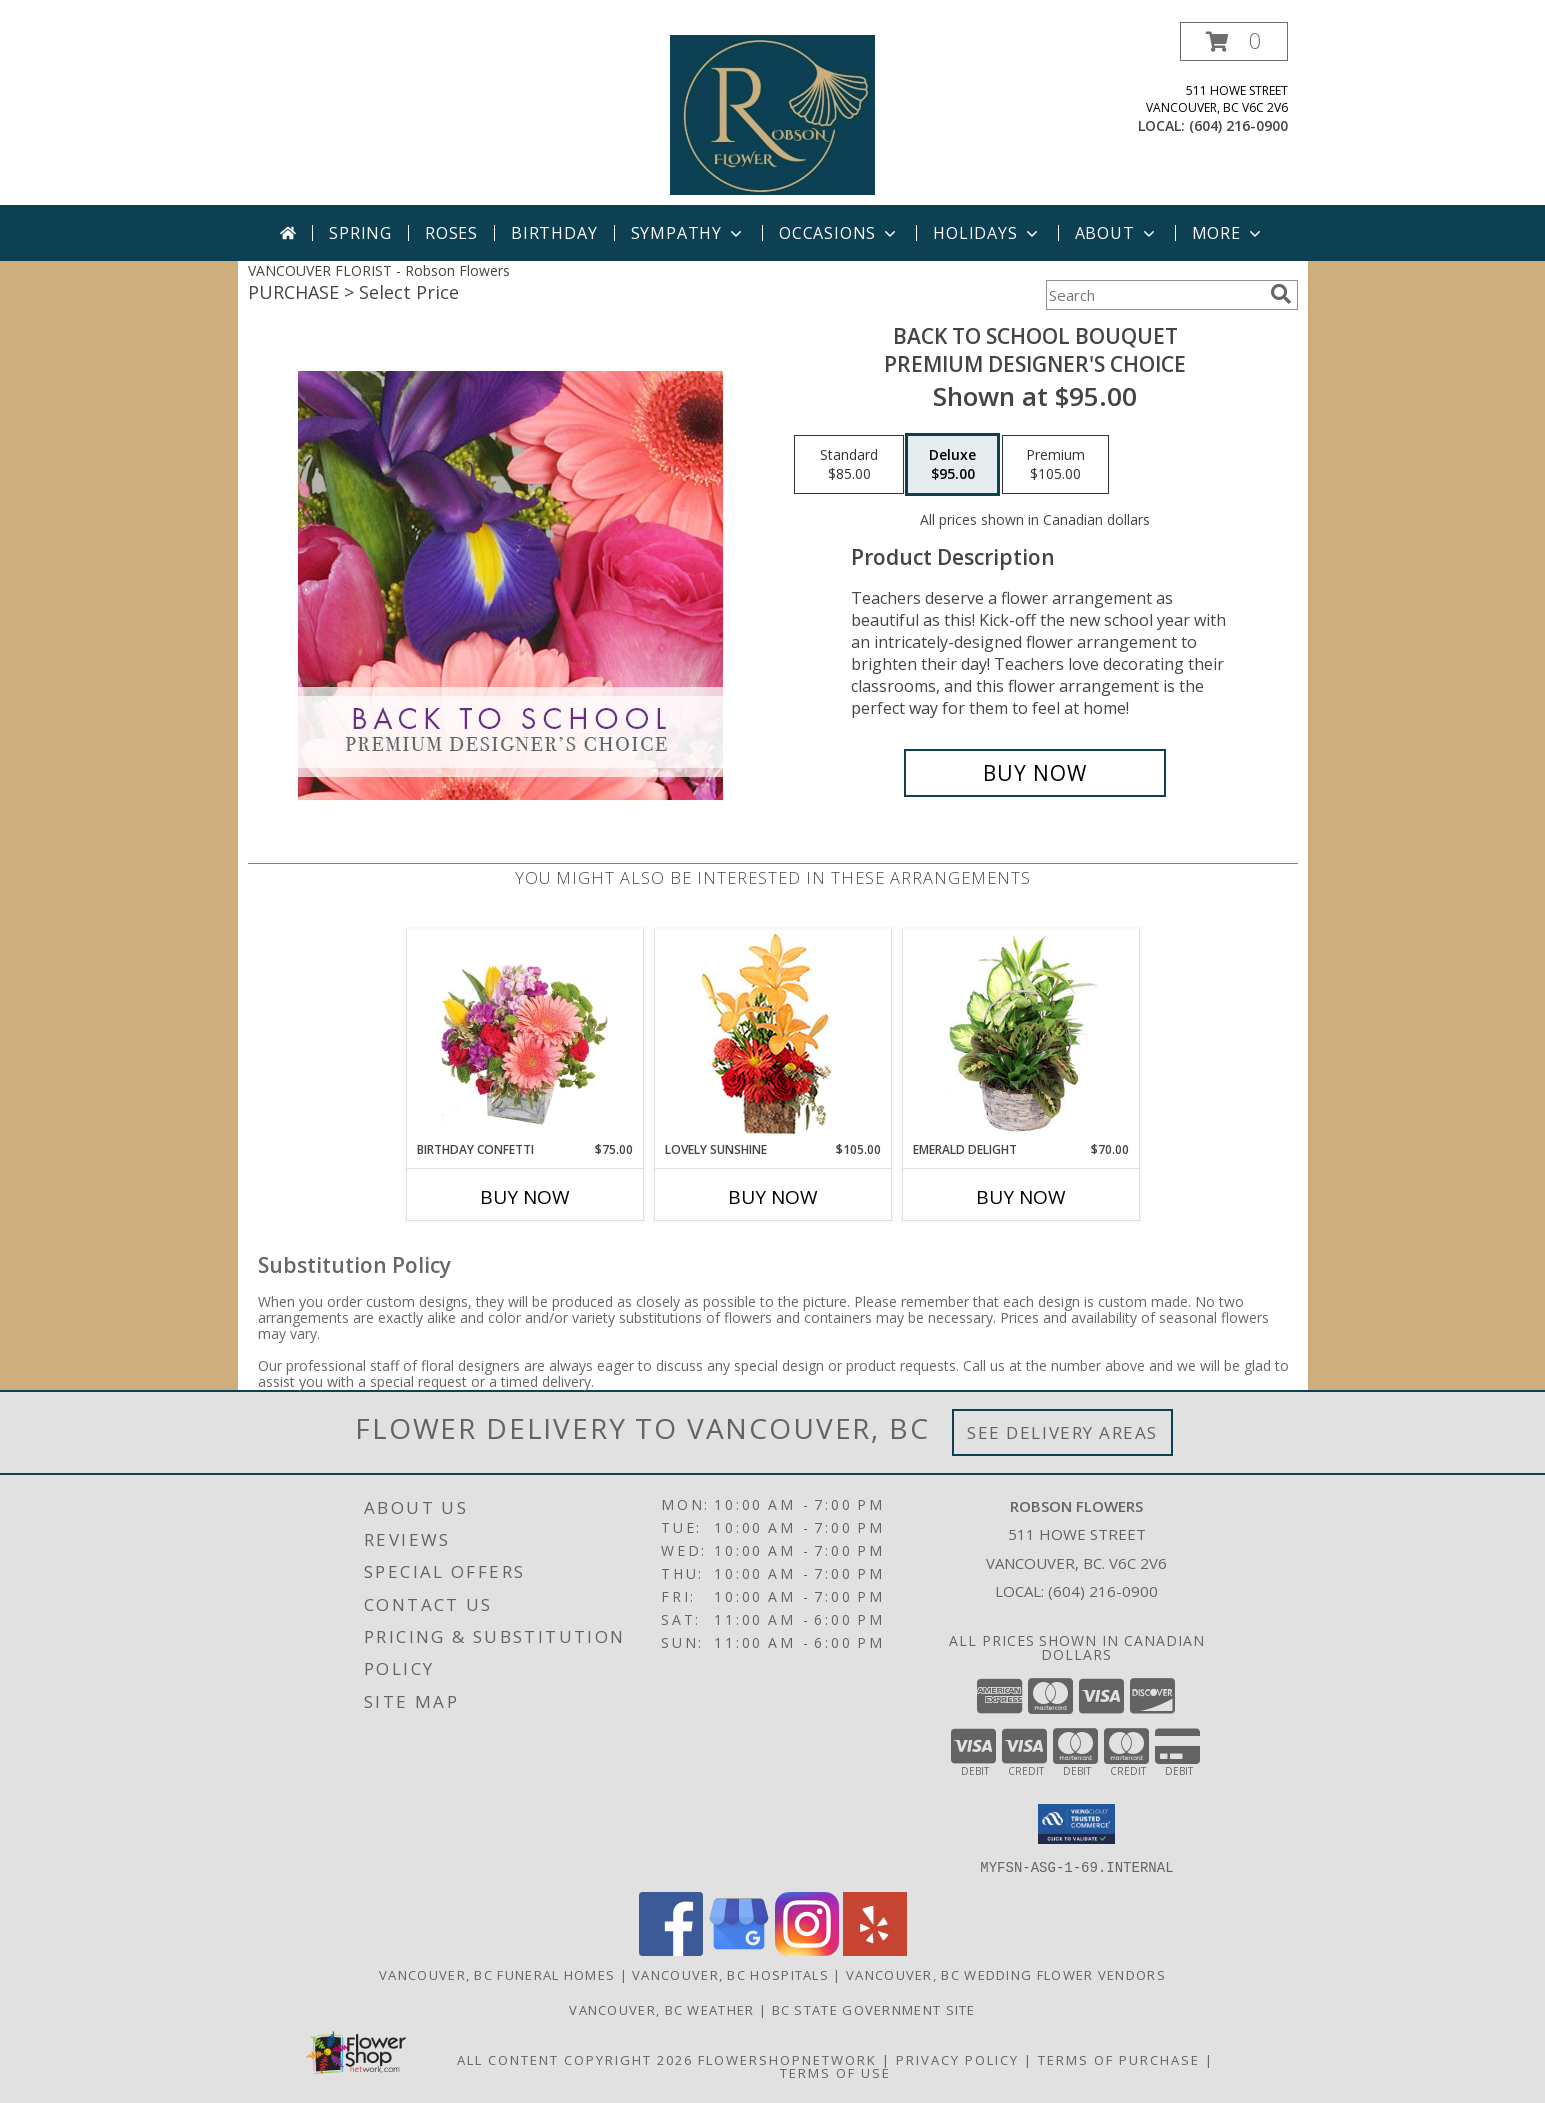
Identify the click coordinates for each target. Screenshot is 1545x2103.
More (1228, 233)
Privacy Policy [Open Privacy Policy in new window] (957, 2059)
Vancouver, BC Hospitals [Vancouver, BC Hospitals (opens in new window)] (730, 1974)
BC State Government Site (874, 2009)
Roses (451, 233)
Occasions (839, 233)
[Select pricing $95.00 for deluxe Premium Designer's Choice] (952, 465)
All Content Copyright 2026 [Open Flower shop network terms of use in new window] (575, 2059)
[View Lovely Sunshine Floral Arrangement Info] (772, 1035)
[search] (1281, 294)
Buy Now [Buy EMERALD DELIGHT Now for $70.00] (1021, 1197)
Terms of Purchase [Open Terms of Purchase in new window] (1119, 2059)
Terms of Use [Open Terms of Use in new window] (835, 2072)
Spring (360, 233)
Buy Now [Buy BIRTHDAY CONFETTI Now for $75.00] (525, 1197)
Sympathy (688, 233)
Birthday (554, 233)
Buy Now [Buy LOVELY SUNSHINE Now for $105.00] (773, 1197)
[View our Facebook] (671, 1949)
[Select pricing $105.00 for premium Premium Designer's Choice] (1055, 465)
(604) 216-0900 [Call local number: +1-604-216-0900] (1238, 125)
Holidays (987, 233)
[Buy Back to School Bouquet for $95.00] (1035, 773)
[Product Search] (1154, 295)
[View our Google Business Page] (739, 1949)
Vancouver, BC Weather (661, 2009)
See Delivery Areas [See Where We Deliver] (1062, 1432)
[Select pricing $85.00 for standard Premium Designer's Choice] (849, 465)
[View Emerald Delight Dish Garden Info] (1020, 1035)
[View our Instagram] (807, 1949)
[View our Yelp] (875, 1949)
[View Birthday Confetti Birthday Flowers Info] (524, 1035)
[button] (1234, 41)
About (1117, 233)
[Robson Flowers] (773, 113)
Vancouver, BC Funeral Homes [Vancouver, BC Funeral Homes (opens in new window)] (497, 1974)
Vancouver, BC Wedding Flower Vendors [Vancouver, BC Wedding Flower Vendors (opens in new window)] (1006, 1974)
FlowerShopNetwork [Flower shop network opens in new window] (787, 2059)
